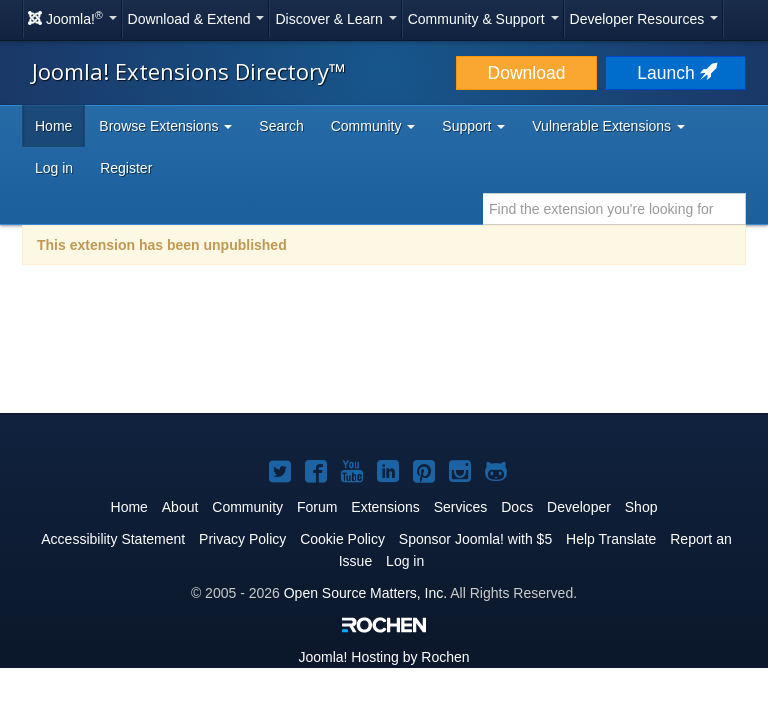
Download (527, 73)
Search (281, 126)
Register (126, 168)
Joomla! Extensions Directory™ (189, 71)
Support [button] (473, 126)
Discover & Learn (335, 19)
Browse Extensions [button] (165, 126)
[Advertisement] (384, 352)
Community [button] (373, 126)
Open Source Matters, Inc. (365, 593)
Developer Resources (644, 19)
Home (53, 126)
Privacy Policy (242, 539)
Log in (54, 168)
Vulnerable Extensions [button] (608, 126)
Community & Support (483, 19)
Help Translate (611, 539)
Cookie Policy (342, 539)
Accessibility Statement (113, 539)
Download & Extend (196, 19)
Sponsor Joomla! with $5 (475, 539)
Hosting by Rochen (383, 657)
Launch (675, 73)
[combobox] (614, 209)
